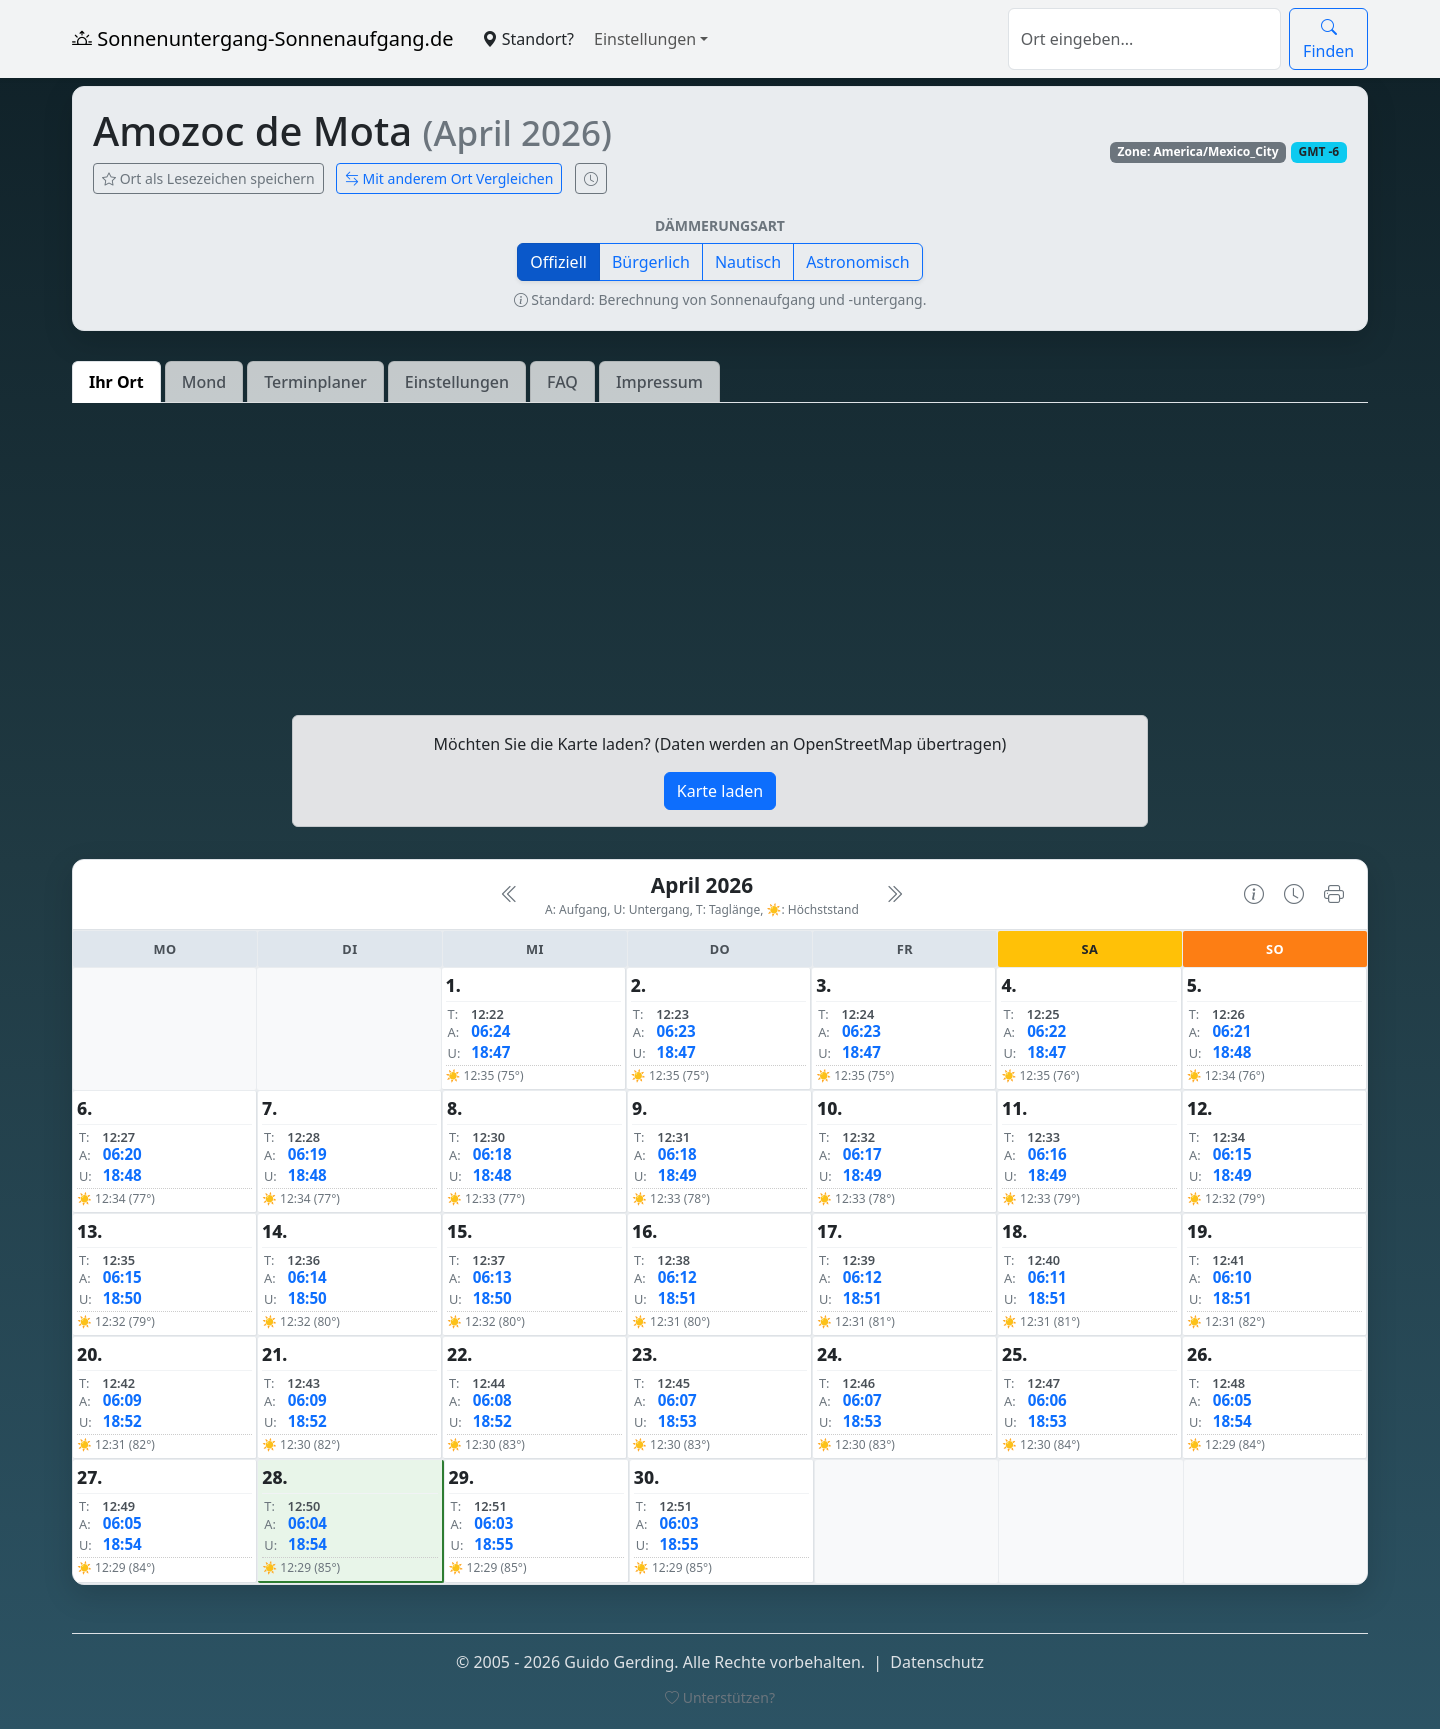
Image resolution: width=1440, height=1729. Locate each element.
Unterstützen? (720, 1697)
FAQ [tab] (562, 382)
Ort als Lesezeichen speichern (208, 178)
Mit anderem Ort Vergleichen (449, 178)
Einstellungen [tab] (457, 382)
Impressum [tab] (659, 382)
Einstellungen (645, 39)
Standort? (528, 39)
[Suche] (1144, 39)
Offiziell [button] (558, 262)
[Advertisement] (720, 559)
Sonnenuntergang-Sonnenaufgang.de (263, 38)
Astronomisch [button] (858, 262)
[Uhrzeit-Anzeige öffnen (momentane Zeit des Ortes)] (591, 178)
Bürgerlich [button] (651, 262)
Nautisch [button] (748, 262)
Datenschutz (937, 1662)
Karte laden (720, 791)
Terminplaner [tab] (315, 382)
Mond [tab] (204, 382)
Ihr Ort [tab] (116, 382)
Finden (1328, 39)
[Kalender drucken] (1334, 894)
